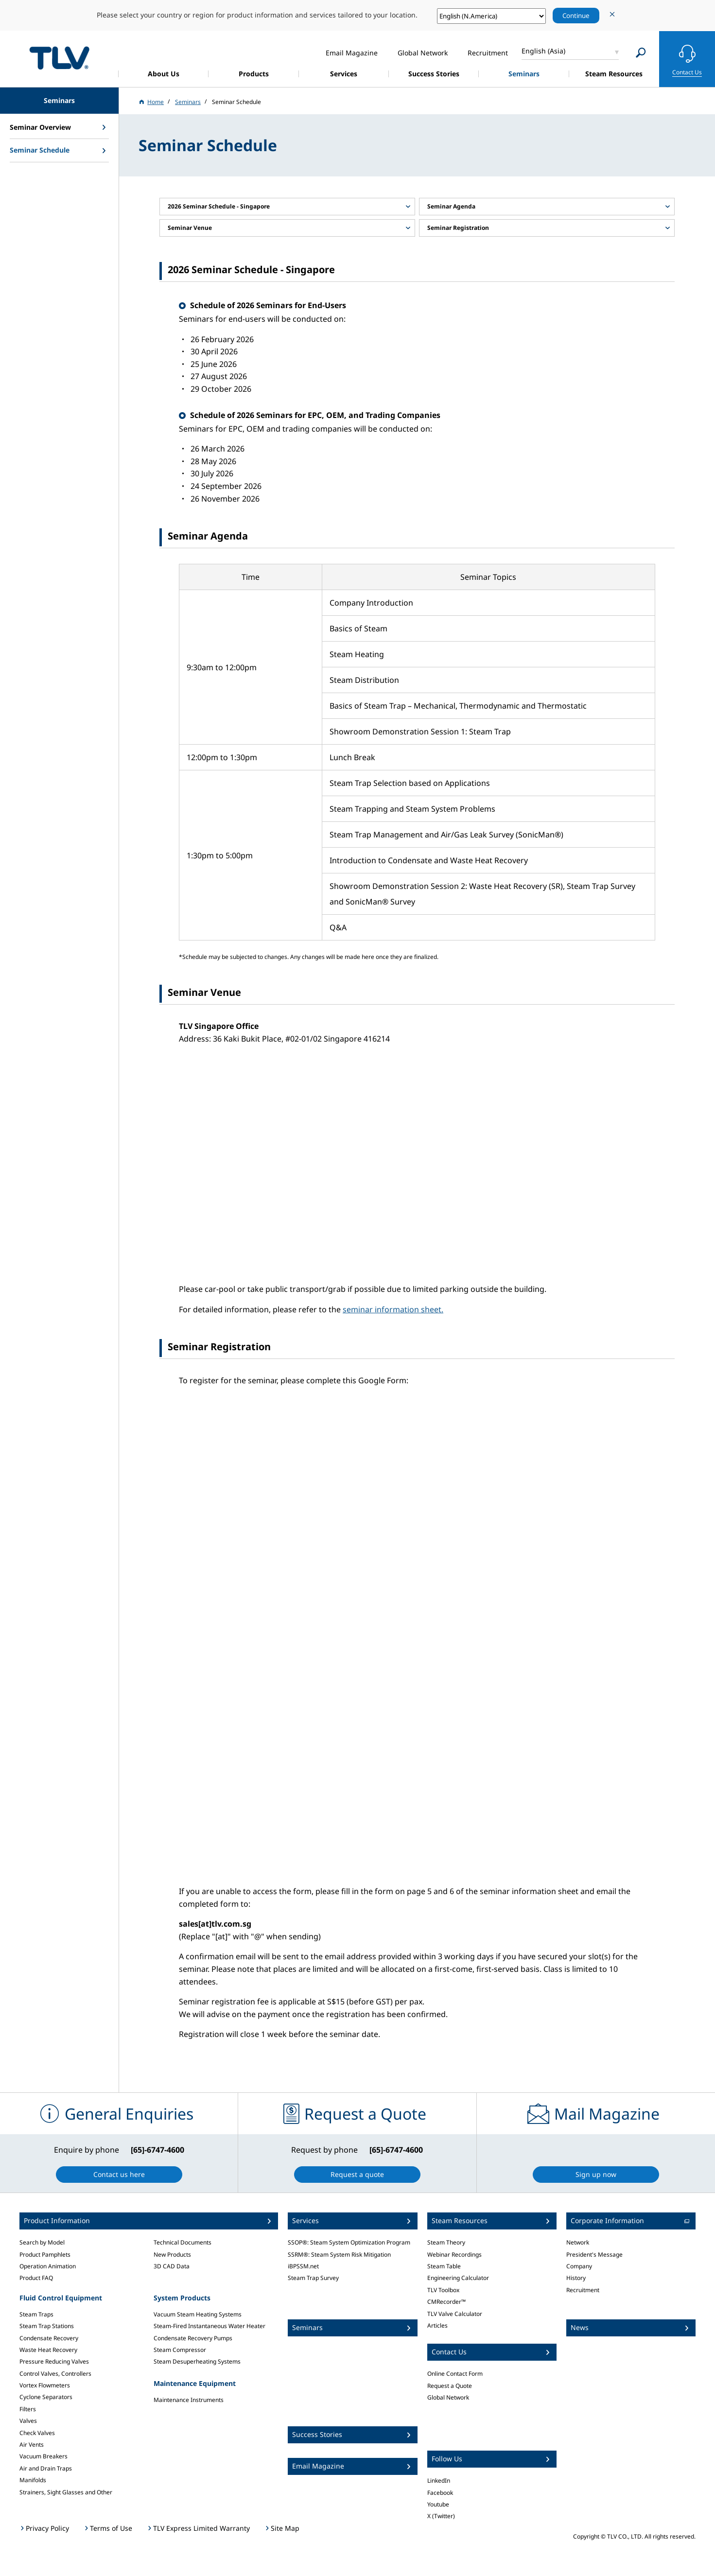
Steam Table (444, 2266)
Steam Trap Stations (46, 2326)
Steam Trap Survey (313, 2278)
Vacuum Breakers (43, 2456)
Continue (576, 15)
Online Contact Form (455, 2373)
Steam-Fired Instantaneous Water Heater (209, 2326)
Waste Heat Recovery (48, 2350)
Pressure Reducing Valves (54, 2361)
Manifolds (32, 2480)
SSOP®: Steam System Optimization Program (349, 2242)
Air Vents (31, 2444)
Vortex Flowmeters (44, 2385)
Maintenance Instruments (189, 2400)
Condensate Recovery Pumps (193, 2338)
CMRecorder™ (446, 2302)
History (576, 2278)
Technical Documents (182, 2242)
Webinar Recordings (454, 2254)
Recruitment (582, 2290)
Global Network (448, 2397)
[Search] (640, 53)
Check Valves (37, 2433)
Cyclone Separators (45, 2397)
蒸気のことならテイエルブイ (59, 57)
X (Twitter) (441, 2516)
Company (579, 2266)
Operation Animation (47, 2266)
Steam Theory (446, 2242)
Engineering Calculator (458, 2278)
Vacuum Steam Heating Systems (198, 2314)
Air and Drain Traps (45, 2468)
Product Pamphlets (44, 2254)
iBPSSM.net (303, 2266)
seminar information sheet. (393, 1309)
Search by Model (42, 2242)
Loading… (334, 1640)
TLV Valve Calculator (454, 2314)
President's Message (594, 2254)
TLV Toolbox (443, 2290)
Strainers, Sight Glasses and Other (65, 2492)
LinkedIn (438, 2480)
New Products (172, 2254)
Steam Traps (36, 2314)
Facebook (440, 2493)
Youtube (438, 2504)
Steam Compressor (180, 2350)
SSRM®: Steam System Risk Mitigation (339, 2254)
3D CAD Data (172, 2266)
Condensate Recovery (48, 2338)
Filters (27, 2409)
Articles (437, 2325)
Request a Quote (449, 2386)
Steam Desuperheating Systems (197, 2361)
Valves (28, 2421)
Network (577, 2242)
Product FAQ (36, 2278)
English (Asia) (543, 50)
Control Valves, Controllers (55, 2373)
